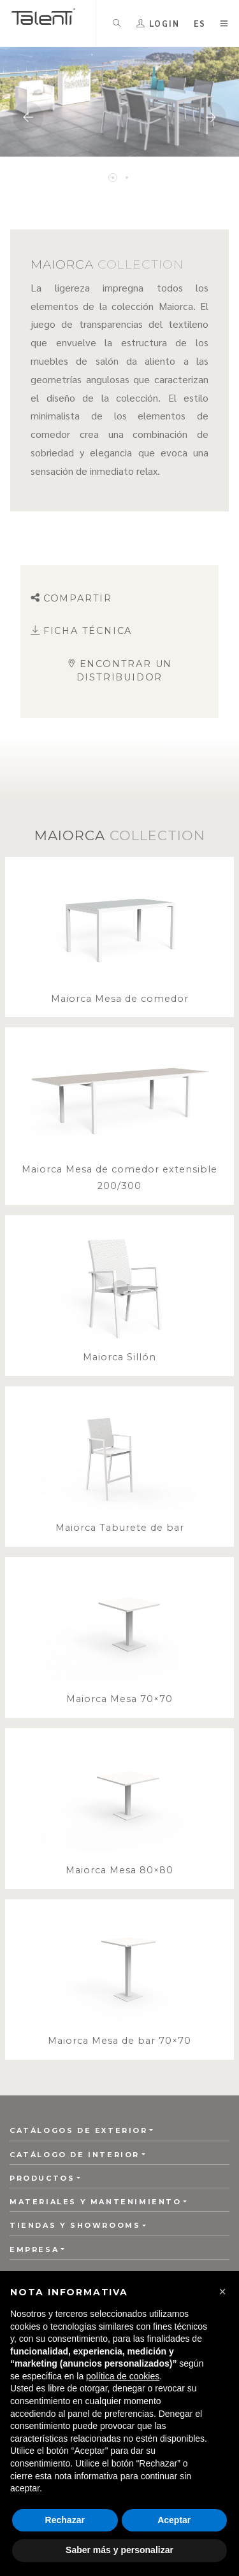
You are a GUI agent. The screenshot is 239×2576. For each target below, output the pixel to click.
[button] (222, 2291)
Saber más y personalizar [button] (119, 2550)
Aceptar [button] (174, 2520)
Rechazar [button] (65, 2520)
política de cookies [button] (122, 2376)
